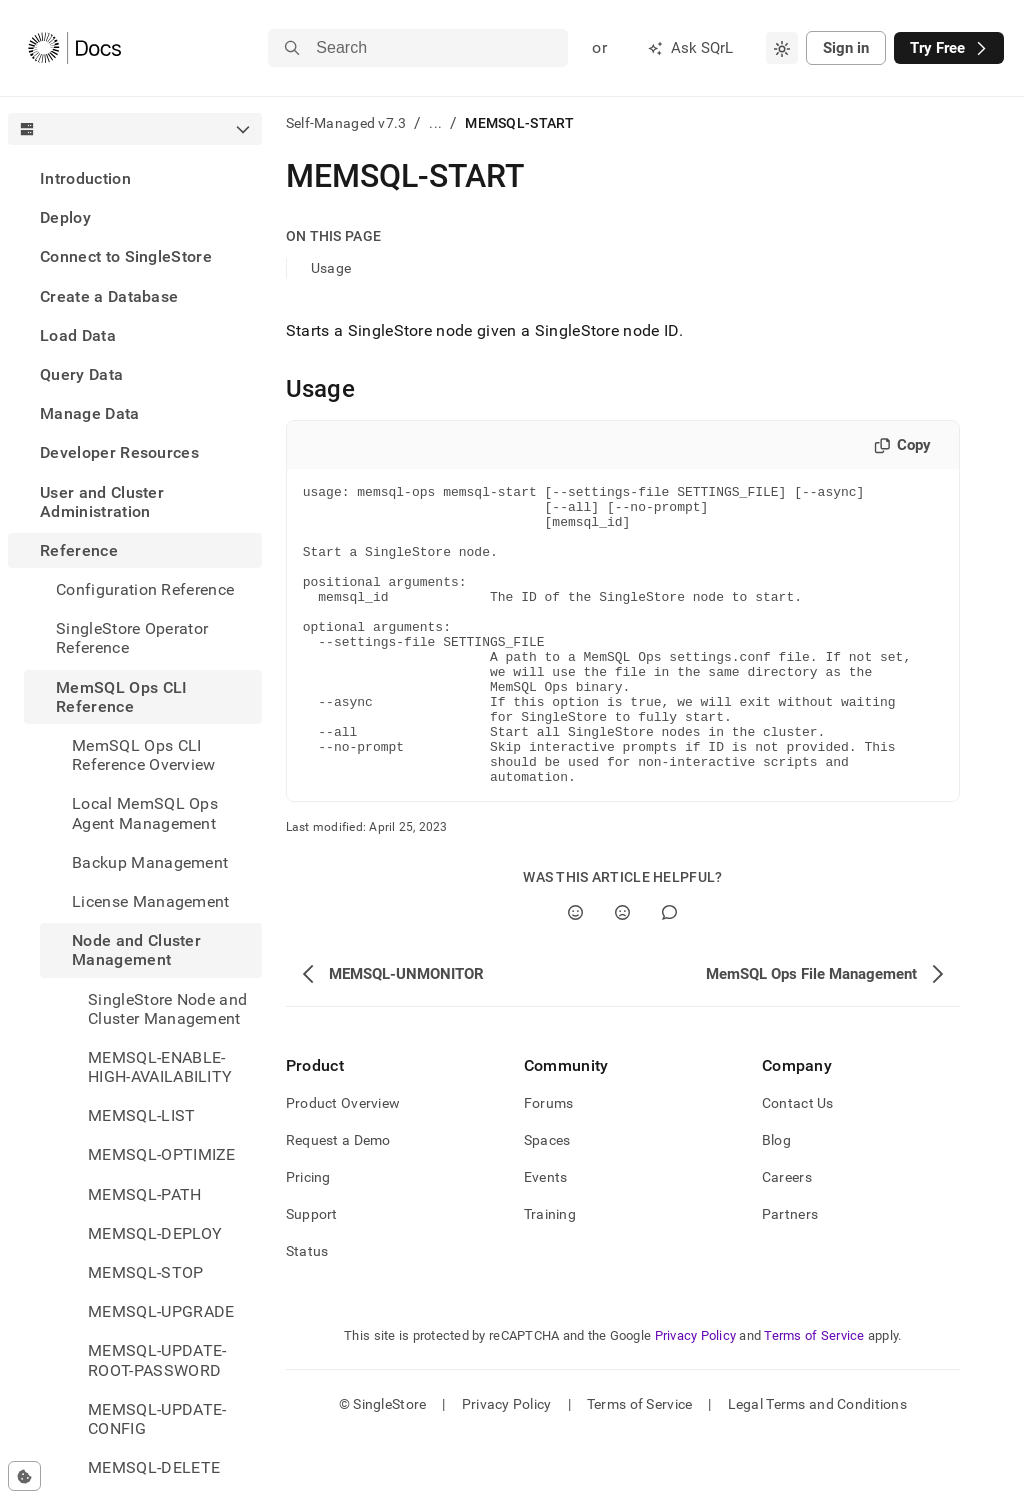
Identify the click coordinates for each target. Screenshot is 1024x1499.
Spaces (547, 1200)
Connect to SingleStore (126, 256)
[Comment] (669, 972)
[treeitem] (135, 178)
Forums (549, 1163)
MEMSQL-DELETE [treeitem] (154, 1467)
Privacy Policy (696, 1395)
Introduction (85, 178)
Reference (79, 550)
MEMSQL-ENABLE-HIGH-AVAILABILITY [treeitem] (160, 1067)
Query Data (81, 374)
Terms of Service (814, 1395)
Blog (776, 1200)
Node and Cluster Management (136, 950)
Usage (331, 268)
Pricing (308, 1237)
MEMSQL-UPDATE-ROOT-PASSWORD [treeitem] (157, 1360)
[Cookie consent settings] (24, 1476)
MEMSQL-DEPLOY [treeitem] (155, 1233)
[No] (622, 972)
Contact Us (798, 1163)
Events (546, 1237)
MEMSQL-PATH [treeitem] (145, 1194)
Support (312, 1274)
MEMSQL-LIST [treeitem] (142, 1115)
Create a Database (109, 296)
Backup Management (150, 862)
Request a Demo (338, 1200)
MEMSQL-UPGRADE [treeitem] (161, 1311)
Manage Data (90, 413)
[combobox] (782, 48)
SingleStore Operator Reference (132, 638)
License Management (151, 901)
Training (550, 1274)
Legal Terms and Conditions (817, 1464)
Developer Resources (119, 452)
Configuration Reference (145, 589)
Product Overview (343, 1163)
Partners (790, 1274)
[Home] (74, 48)
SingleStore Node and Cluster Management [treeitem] (167, 1009)
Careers (787, 1237)
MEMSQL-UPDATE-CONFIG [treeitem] (157, 1419)
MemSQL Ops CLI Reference (121, 697)
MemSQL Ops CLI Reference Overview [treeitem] (144, 755)
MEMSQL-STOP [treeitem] (146, 1272)
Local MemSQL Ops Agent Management (145, 813)
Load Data (78, 335)
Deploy (65, 217)
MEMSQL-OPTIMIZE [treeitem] (162, 1154)
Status (307, 1311)
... (435, 123)
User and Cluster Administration (102, 502)
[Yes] (575, 972)
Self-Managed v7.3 (346, 123)
